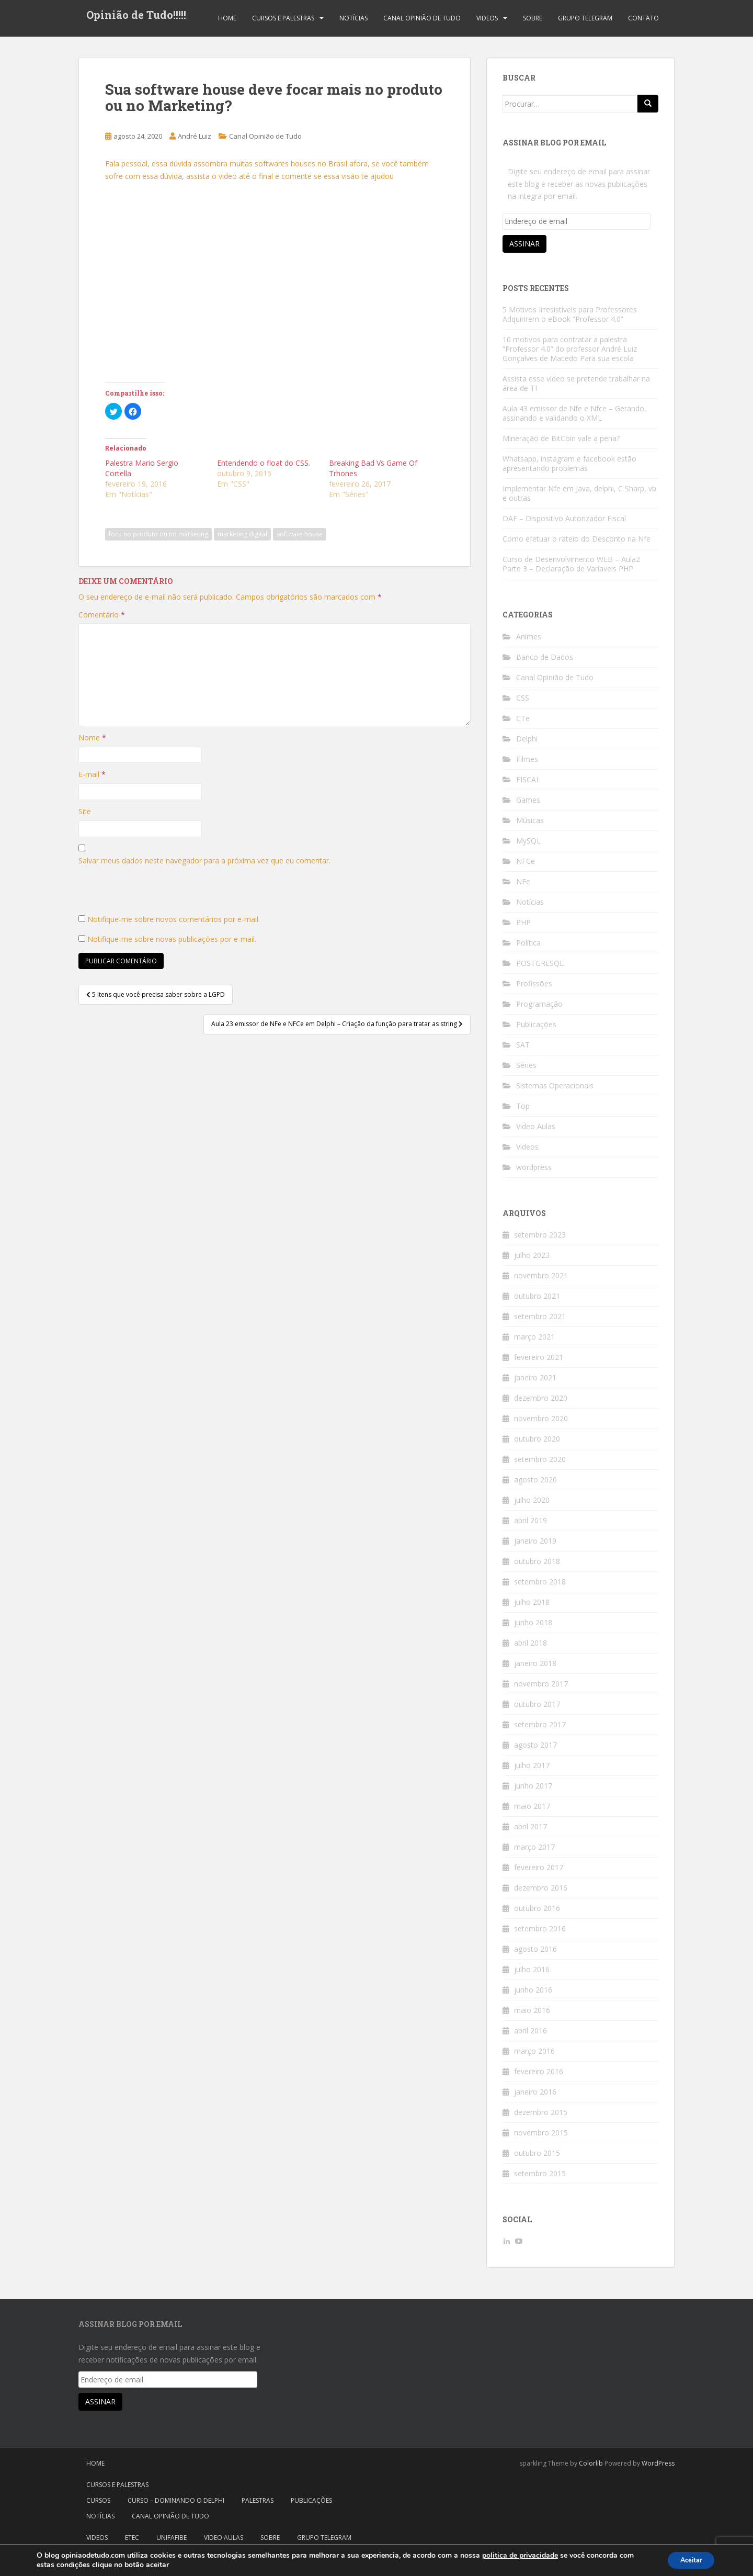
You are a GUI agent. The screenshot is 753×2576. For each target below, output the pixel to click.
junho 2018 (533, 1622)
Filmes (527, 759)
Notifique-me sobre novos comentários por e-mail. (173, 919)
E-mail (92, 774)
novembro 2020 (541, 1418)
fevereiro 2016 (538, 2071)
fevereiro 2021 (538, 1357)
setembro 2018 (540, 1582)
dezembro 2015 (540, 2112)
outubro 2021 (537, 1296)
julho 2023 (532, 1255)
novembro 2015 (541, 2133)
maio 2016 (532, 2010)
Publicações (536, 1024)
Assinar (524, 244)
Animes (528, 637)
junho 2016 (533, 1990)
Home (227, 18)
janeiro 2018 (535, 1663)
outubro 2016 (537, 1908)
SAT (523, 1045)
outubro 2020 (537, 1439)
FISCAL (528, 779)
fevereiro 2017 (538, 1867)
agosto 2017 (535, 1745)
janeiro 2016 (535, 2092)
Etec (132, 2537)
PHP (523, 922)
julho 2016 (532, 1969)
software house (300, 534)
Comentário (101, 615)
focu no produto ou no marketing (158, 534)
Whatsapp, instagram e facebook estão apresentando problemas (569, 463)
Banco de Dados (544, 657)
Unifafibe (171, 2537)
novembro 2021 (541, 1275)
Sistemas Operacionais (555, 1085)
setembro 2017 (540, 1724)
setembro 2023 (540, 1235)
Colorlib (591, 2463)
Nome (92, 738)
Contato (643, 18)
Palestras (257, 2500)
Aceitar (687, 2559)
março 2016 (534, 2051)
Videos (487, 18)
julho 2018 (532, 1602)
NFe (523, 881)
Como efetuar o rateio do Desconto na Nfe (577, 539)
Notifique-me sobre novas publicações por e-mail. (171, 939)
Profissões (534, 983)
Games (528, 800)
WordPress (658, 2463)
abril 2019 (530, 1520)
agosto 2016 (535, 1949)
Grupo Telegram (585, 18)
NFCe (525, 861)
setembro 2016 (540, 1928)
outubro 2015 (537, 2153)
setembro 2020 (540, 1459)
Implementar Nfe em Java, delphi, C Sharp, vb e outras (579, 493)
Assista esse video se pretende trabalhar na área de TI (576, 383)
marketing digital (242, 534)
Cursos (98, 2500)
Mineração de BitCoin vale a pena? (561, 438)
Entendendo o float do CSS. (263, 463)
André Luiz (194, 136)
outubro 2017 (537, 1704)
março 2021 (534, 1337)
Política (528, 943)
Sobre (532, 18)
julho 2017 (532, 1765)
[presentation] (157, 892)
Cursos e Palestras (283, 18)
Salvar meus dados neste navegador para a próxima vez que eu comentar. (204, 860)
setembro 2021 (540, 1316)
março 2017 (534, 1847)
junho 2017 (533, 1786)
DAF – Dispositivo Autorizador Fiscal (564, 518)
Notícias (353, 18)
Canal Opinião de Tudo (422, 18)
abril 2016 (530, 2030)
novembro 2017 (541, 1684)
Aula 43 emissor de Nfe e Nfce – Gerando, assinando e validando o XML (574, 413)
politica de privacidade (520, 2555)
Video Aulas (535, 1126)
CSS (522, 698)
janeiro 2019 (535, 1541)
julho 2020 (532, 1500)
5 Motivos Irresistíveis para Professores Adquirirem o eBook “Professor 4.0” (570, 314)
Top (523, 1106)
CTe (523, 718)
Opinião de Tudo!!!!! (136, 18)
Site (84, 811)
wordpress (534, 1167)
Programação (539, 1004)
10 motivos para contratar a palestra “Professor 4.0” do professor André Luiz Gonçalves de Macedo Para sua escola (570, 348)
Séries (526, 1065)
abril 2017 (530, 1826)
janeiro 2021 (535, 1377)
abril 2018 (530, 1643)
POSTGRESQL (540, 963)
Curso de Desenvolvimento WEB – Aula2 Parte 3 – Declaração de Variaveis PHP (571, 563)
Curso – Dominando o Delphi (176, 2500)
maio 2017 (532, 1806)
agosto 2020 (535, 1479)
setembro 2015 (540, 2173)
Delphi (527, 739)
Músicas (530, 820)
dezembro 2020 (540, 1398)
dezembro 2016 (540, 1888)
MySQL (528, 841)
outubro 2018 (537, 1561)
